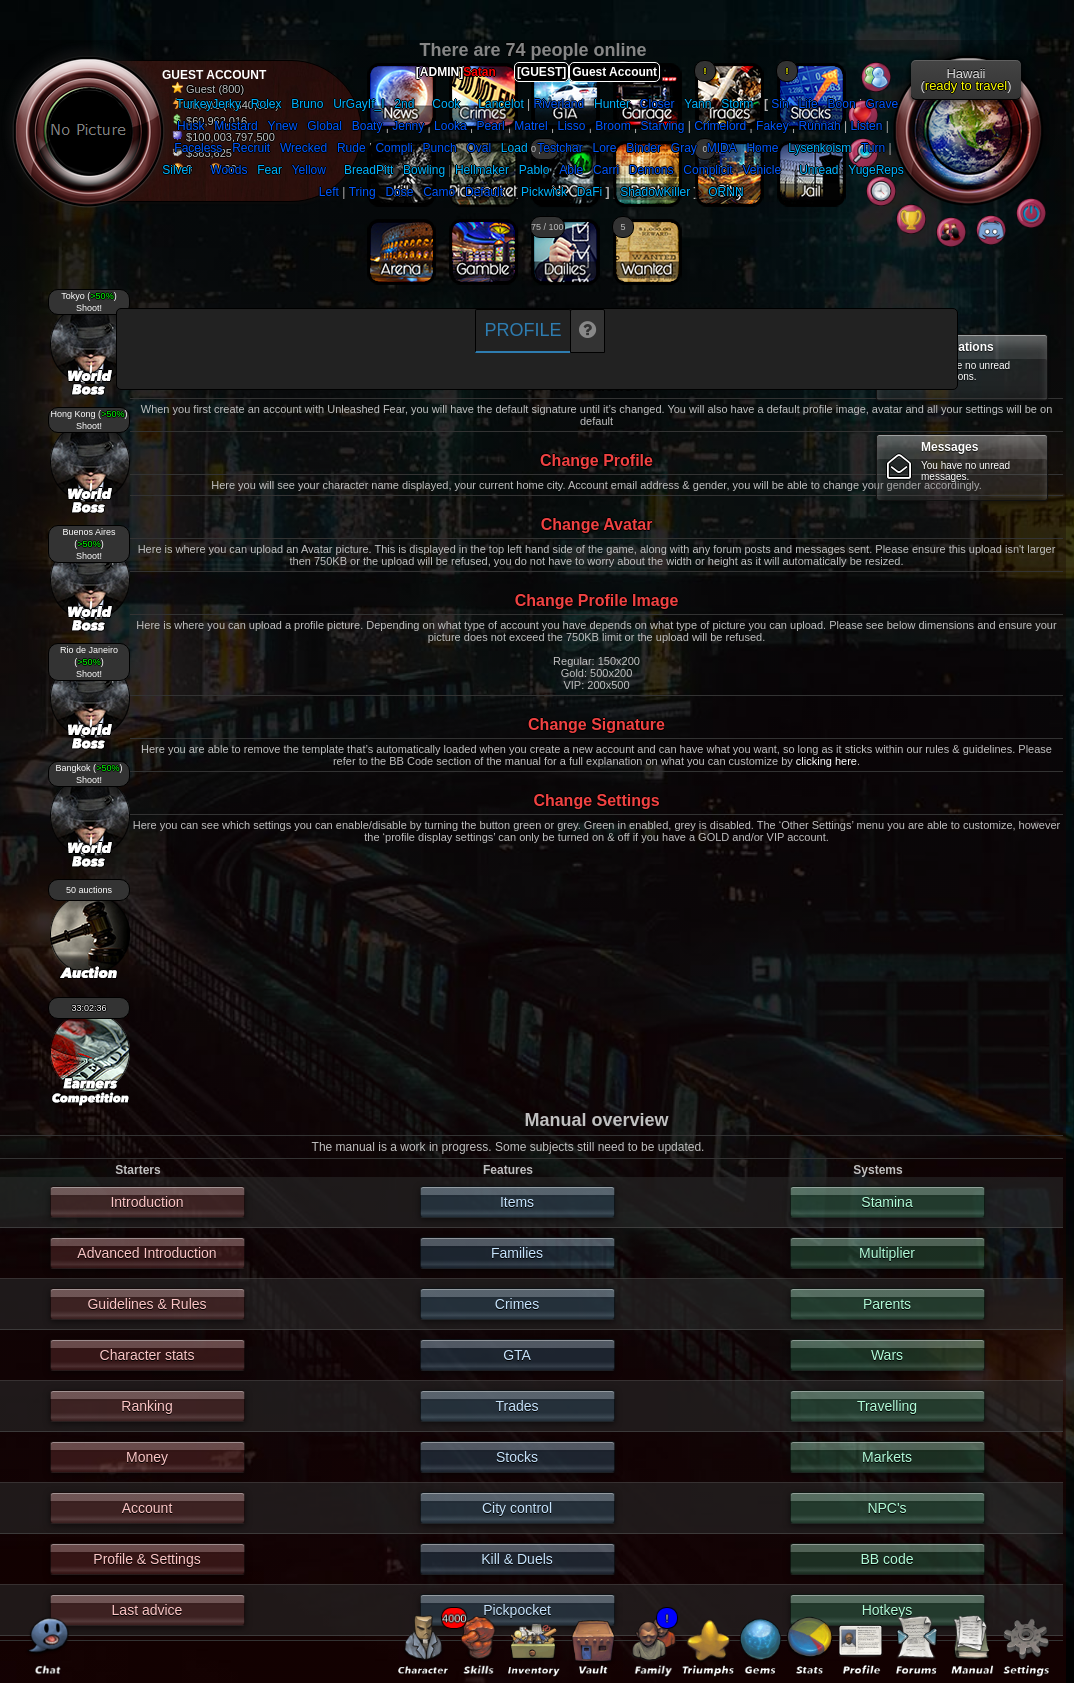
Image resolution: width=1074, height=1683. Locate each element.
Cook (446, 104)
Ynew (282, 126)
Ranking (146, 1406)
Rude (351, 148)
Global (324, 126)
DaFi (589, 192)
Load (514, 148)
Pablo (534, 170)
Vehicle (761, 170)
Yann (697, 104)
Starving (662, 126)
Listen (866, 126)
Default (484, 192)
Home (762, 148)
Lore (605, 148)
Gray (684, 148)
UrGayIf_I (358, 104)
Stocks (517, 1457)
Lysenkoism (819, 148)
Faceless (198, 148)
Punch (440, 148)
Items (517, 1202)
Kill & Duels (517, 1559)
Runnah (820, 126)
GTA (517, 1355)
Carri (606, 170)
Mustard (235, 126)
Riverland (559, 104)
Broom (612, 126)
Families (517, 1253)
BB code (887, 1559)
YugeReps (875, 170)
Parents (887, 1304)
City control (517, 1508)
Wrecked (303, 148)
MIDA (722, 148)
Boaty (367, 126)
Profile (522, 330)
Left (329, 192)
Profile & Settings (146, 1559)
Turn (873, 148)
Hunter (612, 104)
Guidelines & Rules (146, 1304)
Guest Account (614, 72)
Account (147, 1508)
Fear (269, 170)
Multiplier (887, 1253)
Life (807, 104)
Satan (479, 72)
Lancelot (500, 104)
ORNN (725, 192)
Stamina (886, 1202)
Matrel (530, 126)
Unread (818, 170)
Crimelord (720, 126)
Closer (657, 104)
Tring (362, 192)
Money (147, 1457)
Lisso (571, 126)
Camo (439, 192)
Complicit (707, 170)
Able (571, 170)
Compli (393, 148)
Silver (177, 170)
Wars (887, 1355)
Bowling (424, 170)
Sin (779, 104)
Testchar (559, 148)
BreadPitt (368, 170)
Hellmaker (482, 170)
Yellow (309, 170)
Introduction (146, 1202)
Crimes (517, 1304)
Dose (399, 192)
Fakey (772, 126)
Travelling (887, 1406)
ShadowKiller (655, 192)
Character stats (147, 1355)
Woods (228, 170)
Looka (450, 126)
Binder (643, 148)
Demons (651, 170)
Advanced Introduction (146, 1253)
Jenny (408, 126)
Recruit (251, 148)
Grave (881, 104)
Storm (737, 104)
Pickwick (544, 192)
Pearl (491, 126)
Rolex (266, 104)
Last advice (147, 1610)
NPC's (886, 1508)
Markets (887, 1457)
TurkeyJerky (208, 104)
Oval (478, 148)
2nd (404, 104)
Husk (190, 126)
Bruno (307, 104)
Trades (516, 1406)
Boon (842, 104)
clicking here (826, 761)
